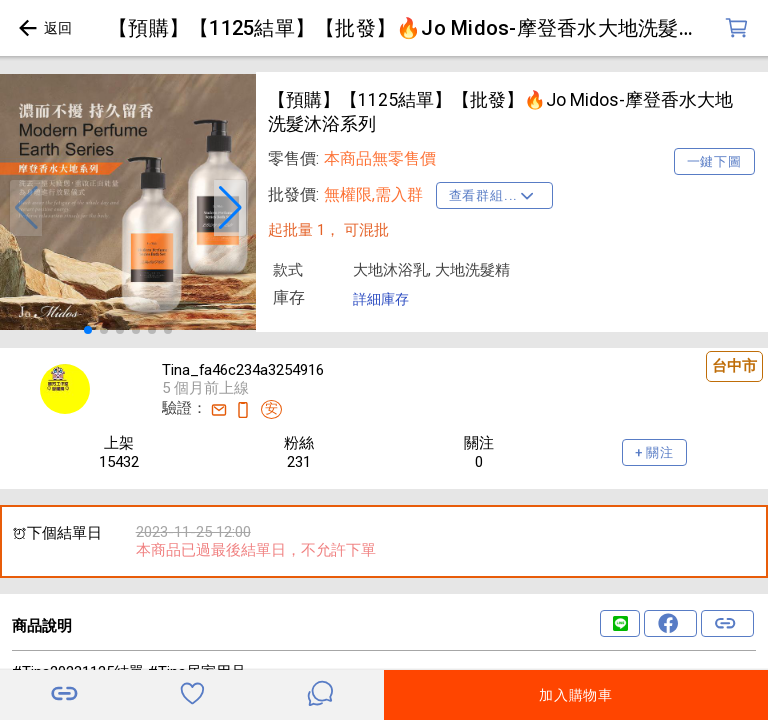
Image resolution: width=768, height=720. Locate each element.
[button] (26, 208)
